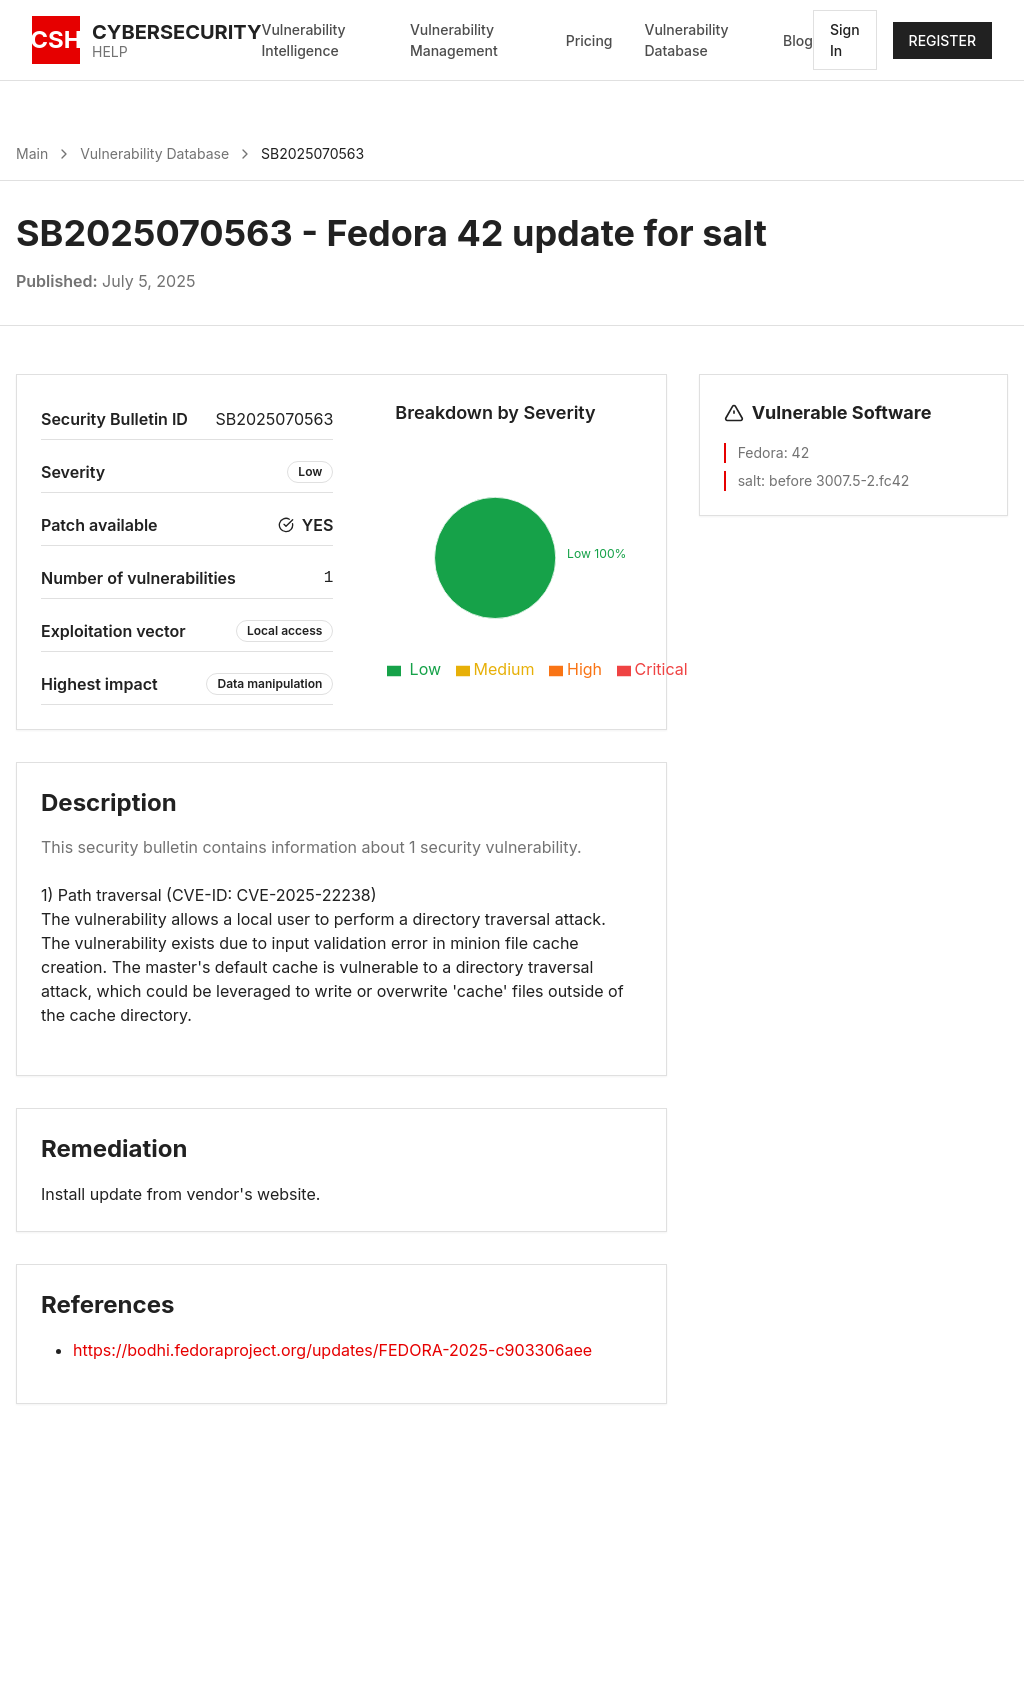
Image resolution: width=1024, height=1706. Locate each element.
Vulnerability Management (454, 40)
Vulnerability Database (686, 40)
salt (749, 480)
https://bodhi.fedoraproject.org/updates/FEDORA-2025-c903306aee (332, 1350)
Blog (798, 40)
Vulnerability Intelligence (304, 40)
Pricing (589, 40)
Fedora (761, 452)
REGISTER (942, 40)
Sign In (845, 40)
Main (32, 153)
